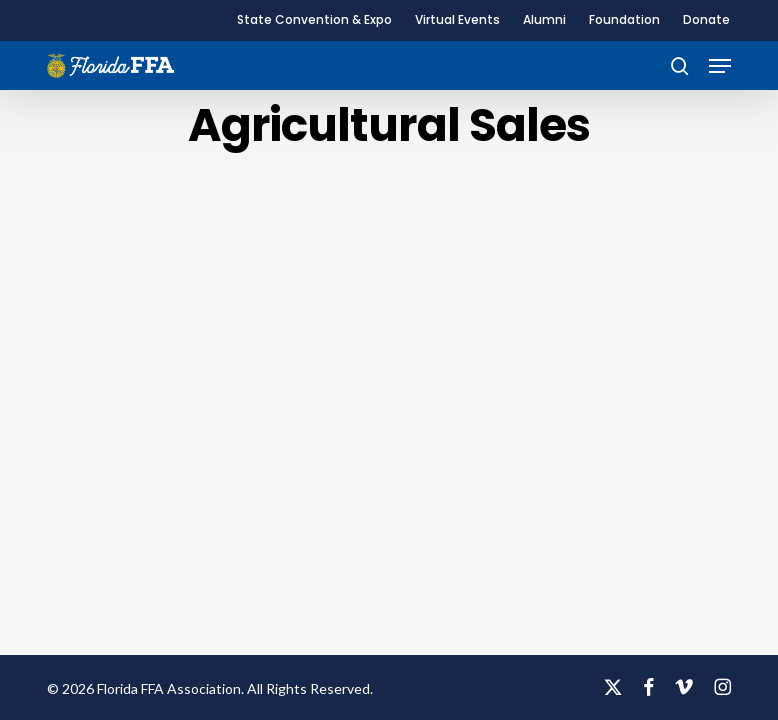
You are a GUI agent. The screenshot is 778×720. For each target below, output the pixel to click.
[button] (720, 66)
